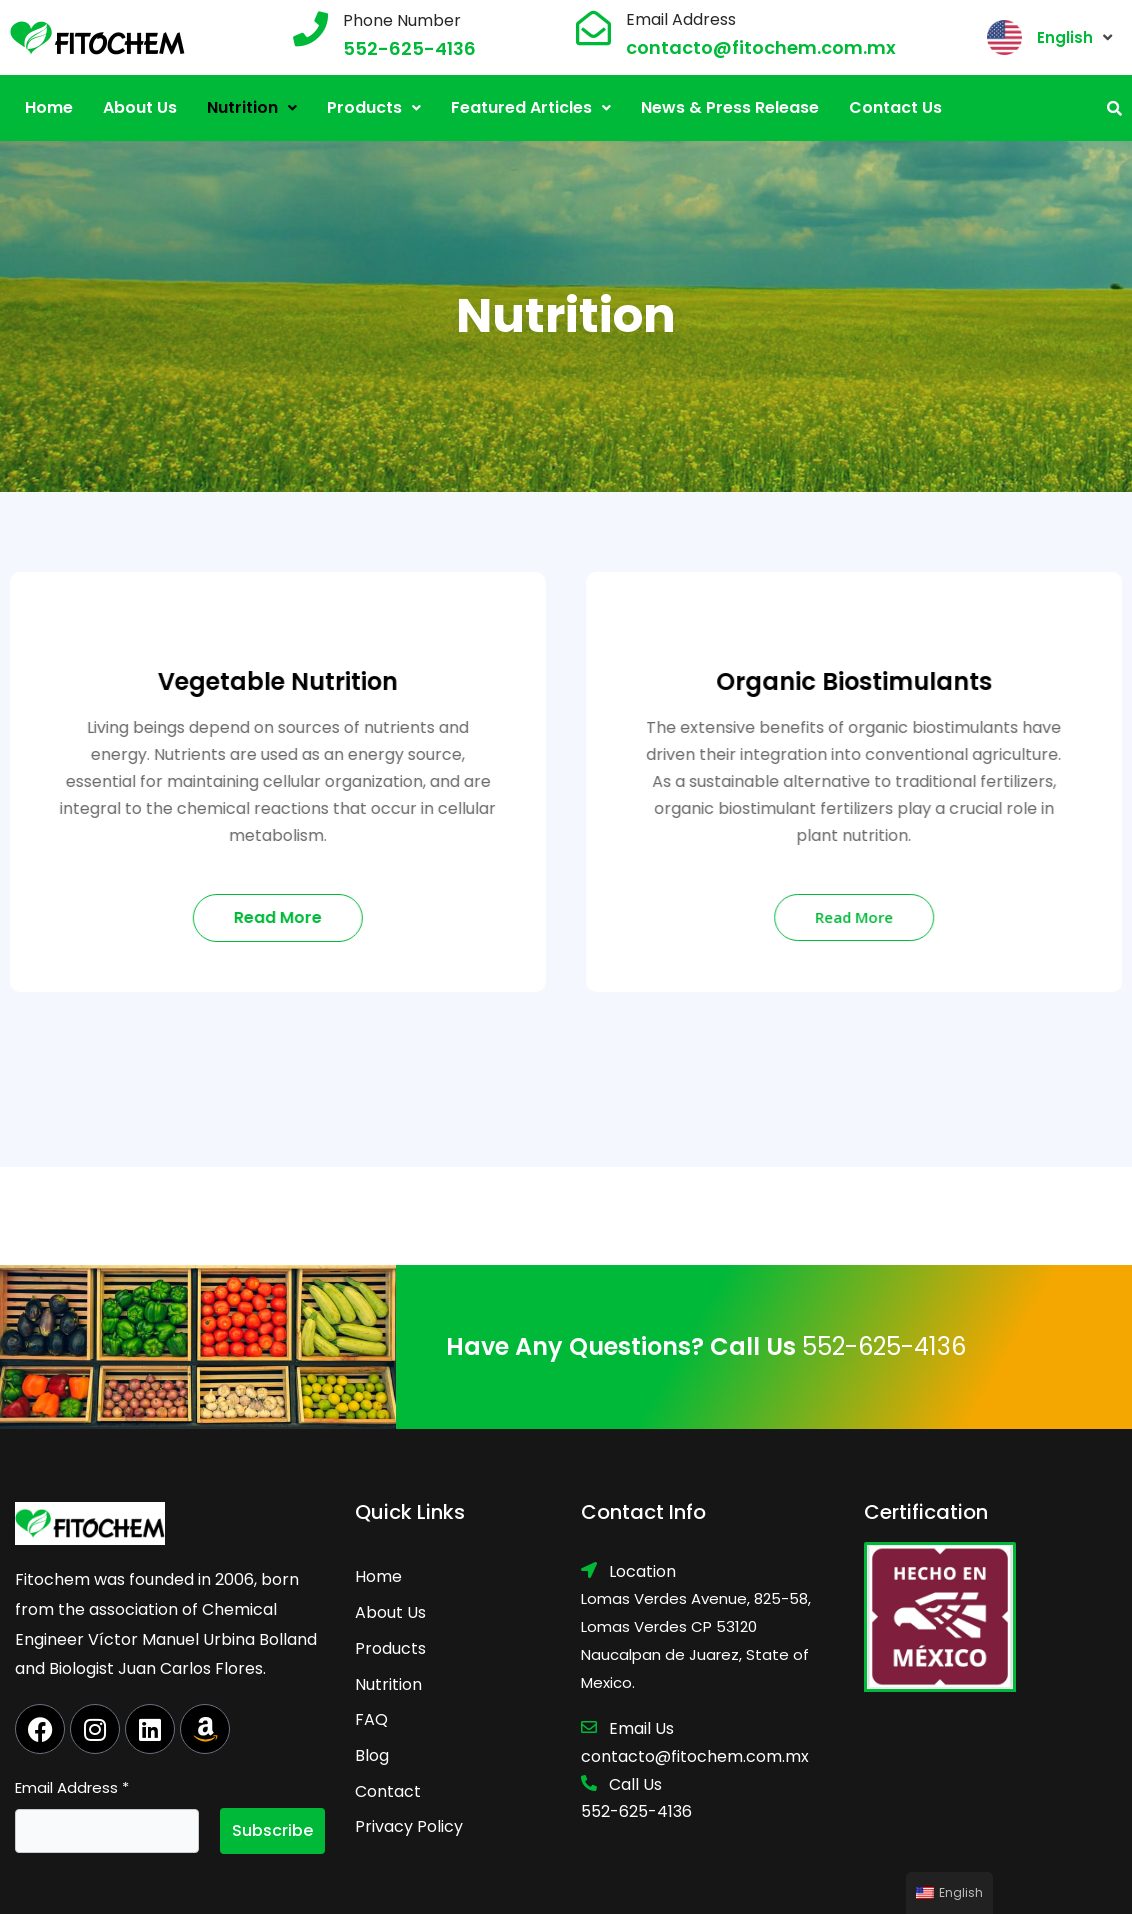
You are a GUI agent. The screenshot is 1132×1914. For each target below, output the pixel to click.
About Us (140, 107)
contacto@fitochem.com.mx (761, 47)
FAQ (371, 1719)
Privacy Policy (409, 1826)
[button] (252, 108)
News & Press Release (730, 107)
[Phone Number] (310, 28)
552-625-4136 (409, 48)
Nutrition (252, 107)
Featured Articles (531, 107)
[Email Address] (593, 27)
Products (374, 107)
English (1065, 37)
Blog (372, 1755)
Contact (388, 1791)
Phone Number (402, 20)
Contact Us (895, 107)
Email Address (681, 19)
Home (49, 107)
